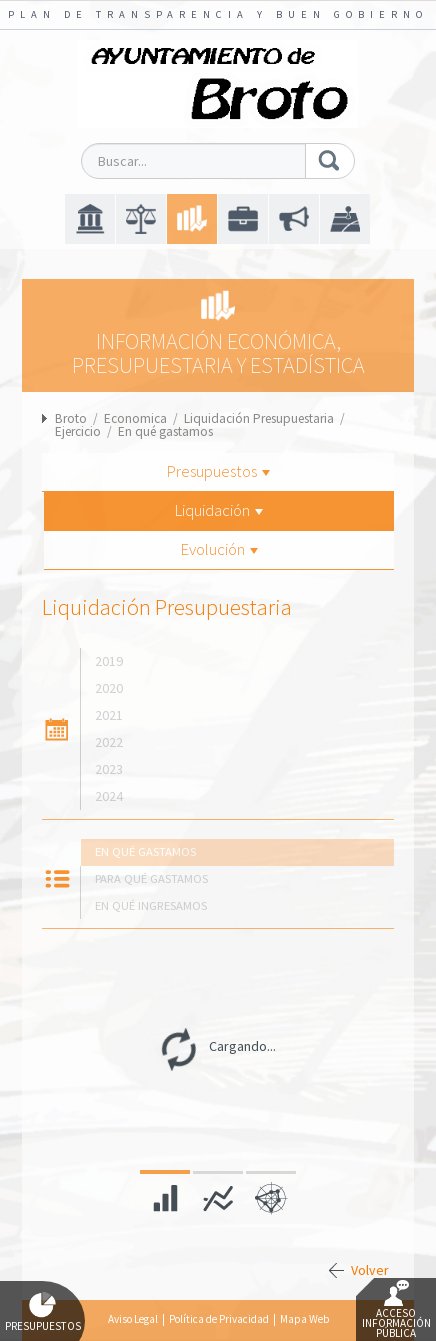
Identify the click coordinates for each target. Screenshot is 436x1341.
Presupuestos (218, 471)
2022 (109, 742)
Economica (135, 418)
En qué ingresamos (151, 905)
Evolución (219, 549)
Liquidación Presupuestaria (259, 418)
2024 (109, 796)
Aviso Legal (133, 1319)
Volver (370, 1270)
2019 (109, 661)
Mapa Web (304, 1319)
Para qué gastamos (151, 878)
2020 (109, 688)
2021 (109, 715)
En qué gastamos (165, 431)
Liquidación (219, 510)
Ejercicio (78, 431)
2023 (109, 769)
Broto (71, 418)
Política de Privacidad (219, 1319)
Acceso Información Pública (396, 1310)
